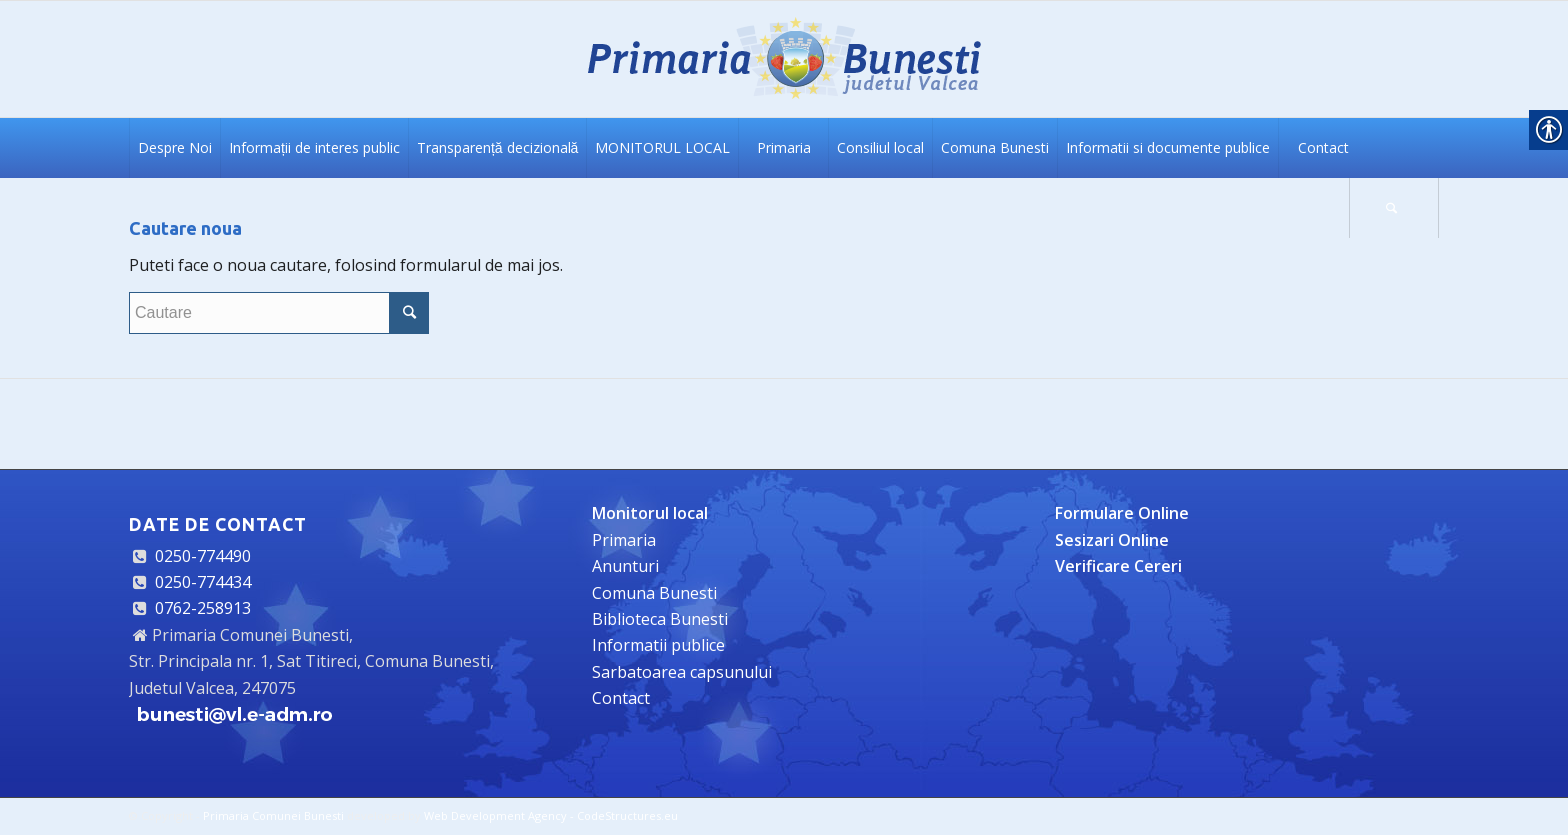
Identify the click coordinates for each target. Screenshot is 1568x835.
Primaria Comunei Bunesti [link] (273, 815)
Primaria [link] (624, 540)
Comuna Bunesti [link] (654, 593)
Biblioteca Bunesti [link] (660, 619)
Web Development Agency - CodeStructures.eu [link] (551, 815)
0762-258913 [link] (203, 608)
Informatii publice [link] (658, 645)
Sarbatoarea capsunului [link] (682, 672)
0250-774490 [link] (203, 556)
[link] (784, 59)
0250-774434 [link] (203, 582)
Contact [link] (621, 698)
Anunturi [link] (625, 566)
